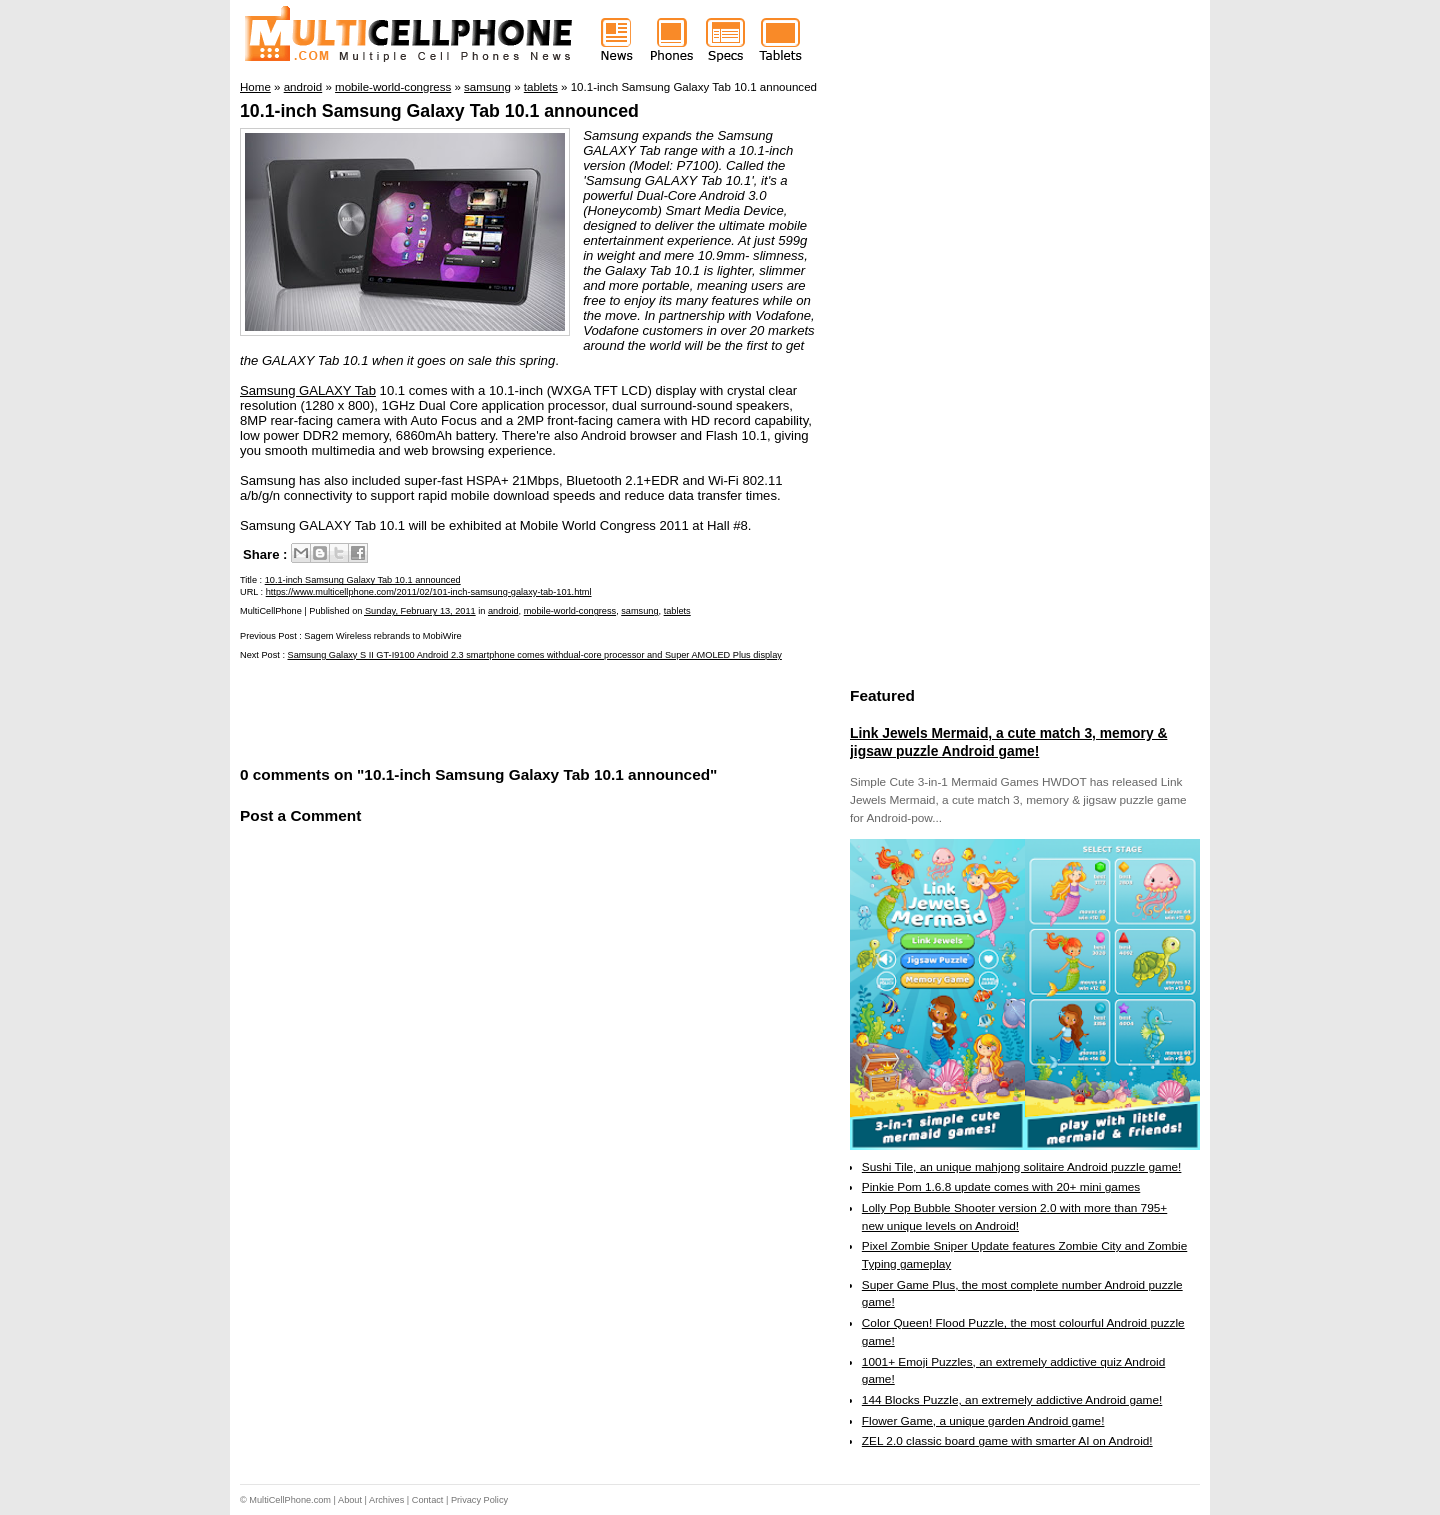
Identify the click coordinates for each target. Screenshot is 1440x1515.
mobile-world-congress (570, 611)
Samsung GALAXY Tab (308, 390)
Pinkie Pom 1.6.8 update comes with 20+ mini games (1001, 1187)
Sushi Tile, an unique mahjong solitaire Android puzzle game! (1022, 1167)
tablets (677, 611)
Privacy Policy (479, 1500)
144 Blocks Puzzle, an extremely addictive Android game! (1012, 1400)
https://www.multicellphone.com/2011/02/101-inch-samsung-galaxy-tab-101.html (429, 592)
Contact (428, 1500)
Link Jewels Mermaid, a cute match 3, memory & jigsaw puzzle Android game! (1008, 742)
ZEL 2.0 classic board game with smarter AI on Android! (1007, 1441)
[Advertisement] (474, 711)
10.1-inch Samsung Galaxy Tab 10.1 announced (439, 111)
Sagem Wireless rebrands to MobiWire (382, 636)
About (350, 1500)
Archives (386, 1500)
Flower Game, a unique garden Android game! (983, 1421)
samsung (639, 611)
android (503, 611)
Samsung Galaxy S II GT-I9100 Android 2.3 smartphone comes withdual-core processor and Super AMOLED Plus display (535, 655)
